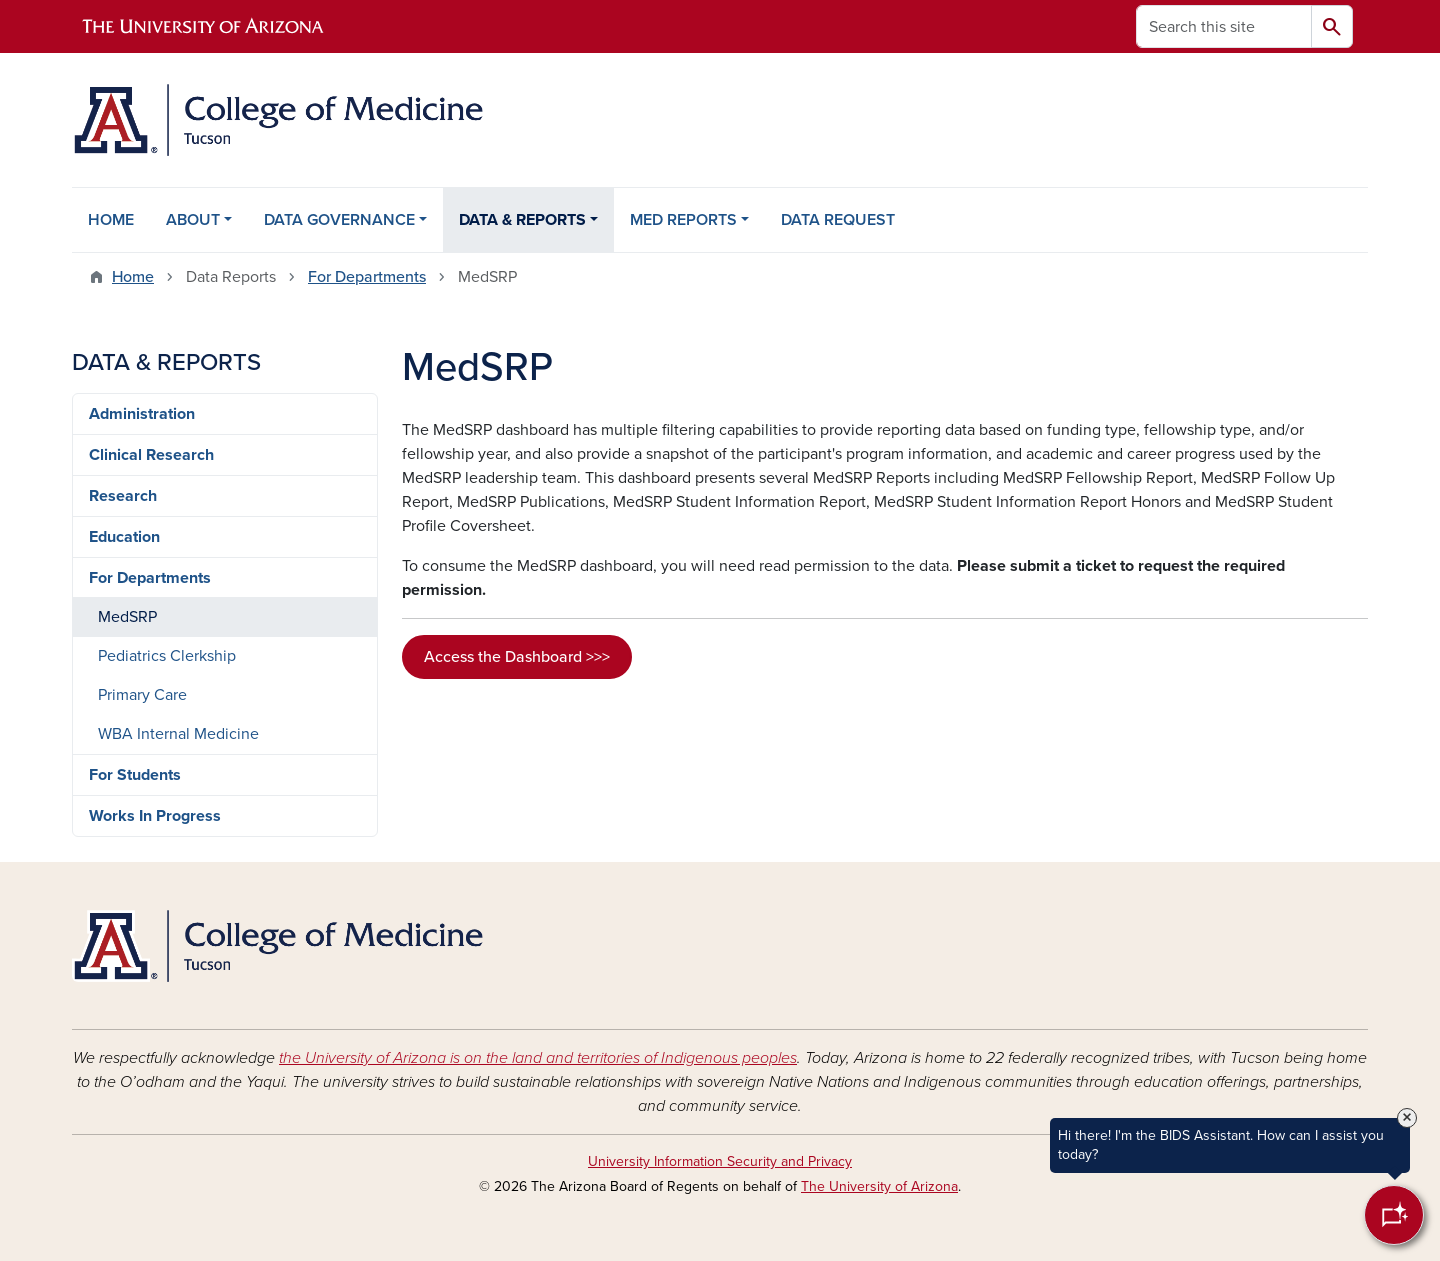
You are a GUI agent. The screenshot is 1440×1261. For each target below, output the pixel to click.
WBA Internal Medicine (178, 734)
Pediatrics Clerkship (167, 656)
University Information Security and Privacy (720, 1161)
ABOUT (193, 220)
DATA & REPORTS (522, 220)
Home (133, 277)
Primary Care (142, 695)
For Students (135, 775)
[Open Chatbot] (1394, 1215)
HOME (111, 220)
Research (123, 496)
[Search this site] (1224, 26)
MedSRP (127, 617)
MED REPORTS (683, 220)
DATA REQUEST (838, 220)
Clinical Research (151, 455)
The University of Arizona (879, 1186)
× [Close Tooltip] (1407, 1118)
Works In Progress (155, 816)
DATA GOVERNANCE (339, 220)
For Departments (367, 277)
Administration (142, 414)
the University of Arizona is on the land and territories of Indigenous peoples (538, 1058)
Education (124, 537)
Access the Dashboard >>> (517, 657)
